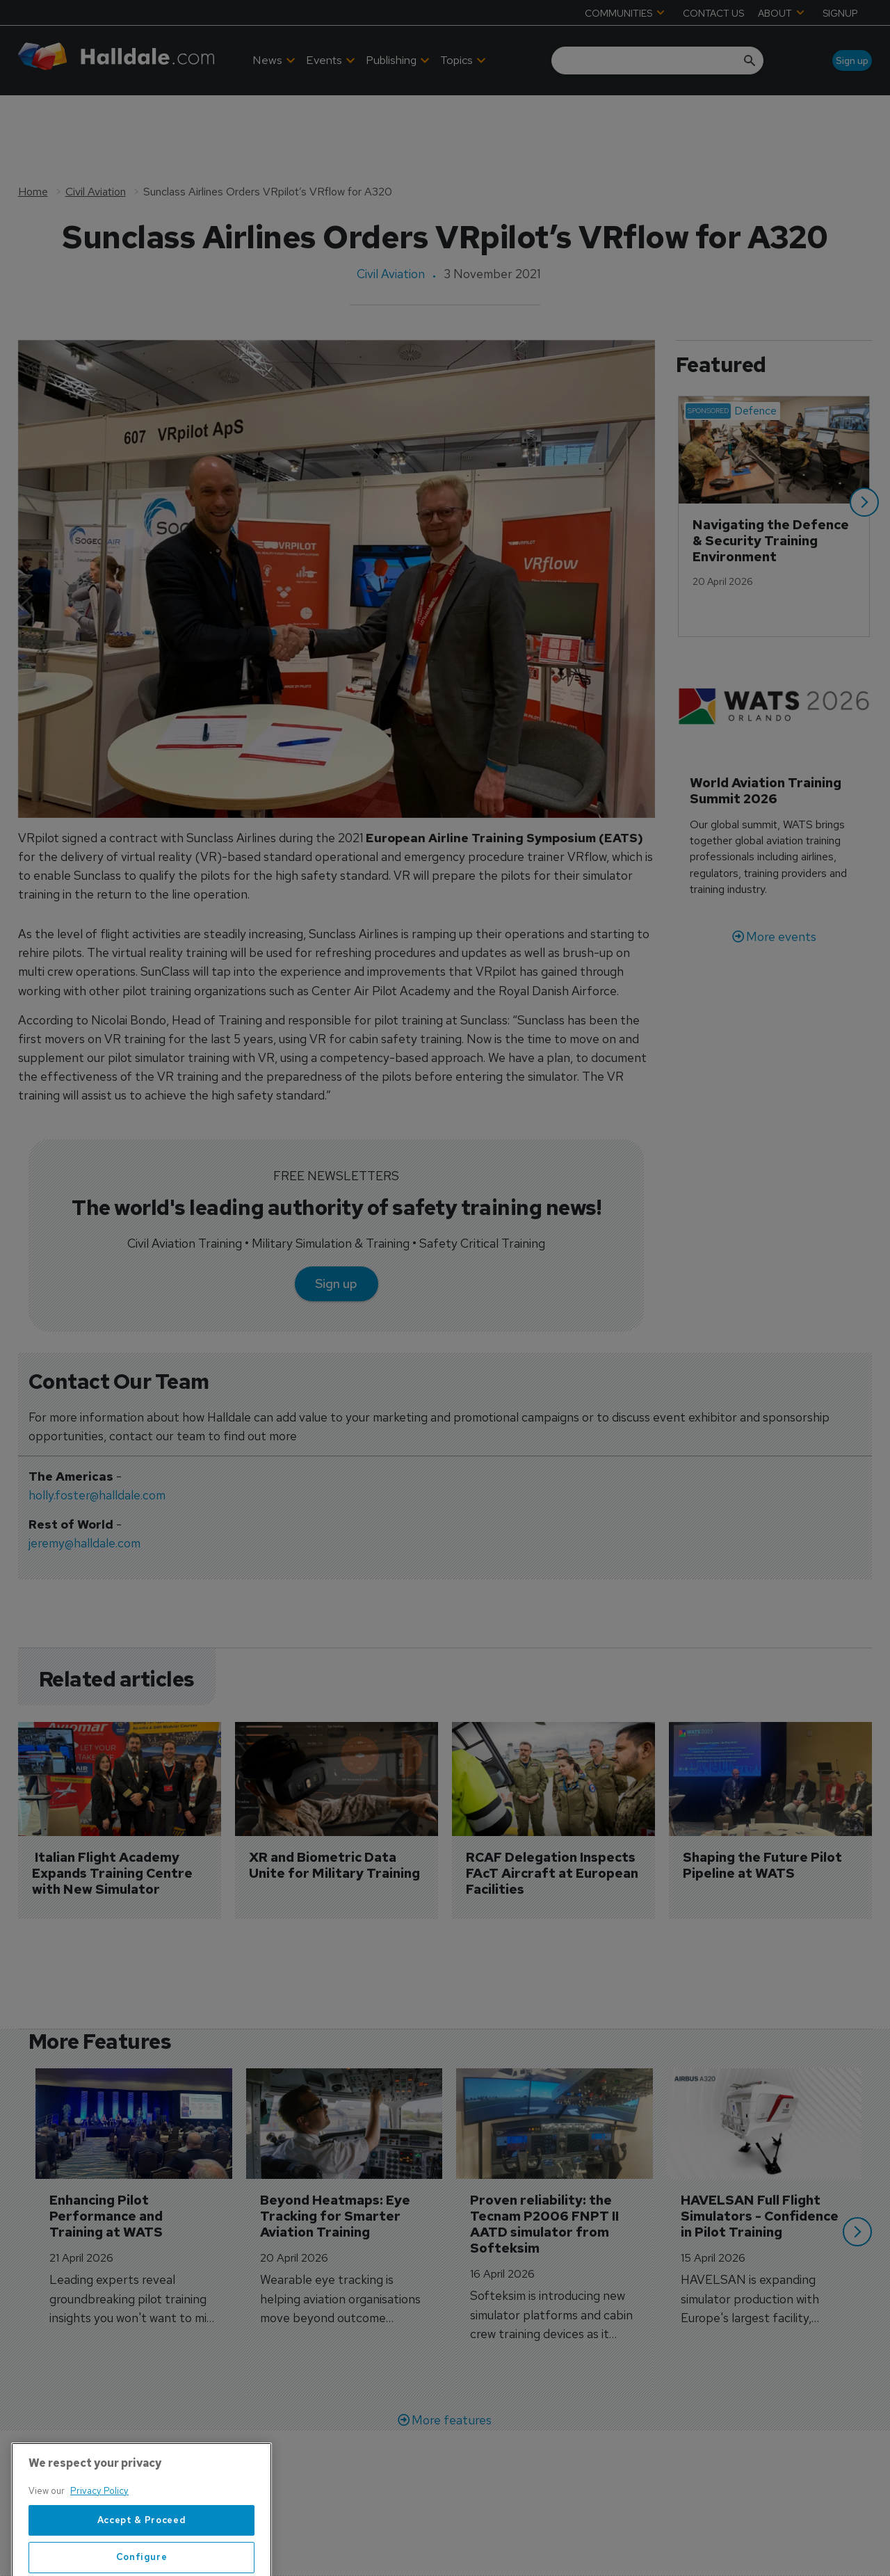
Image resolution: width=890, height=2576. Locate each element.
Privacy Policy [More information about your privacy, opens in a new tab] (99, 2537)
